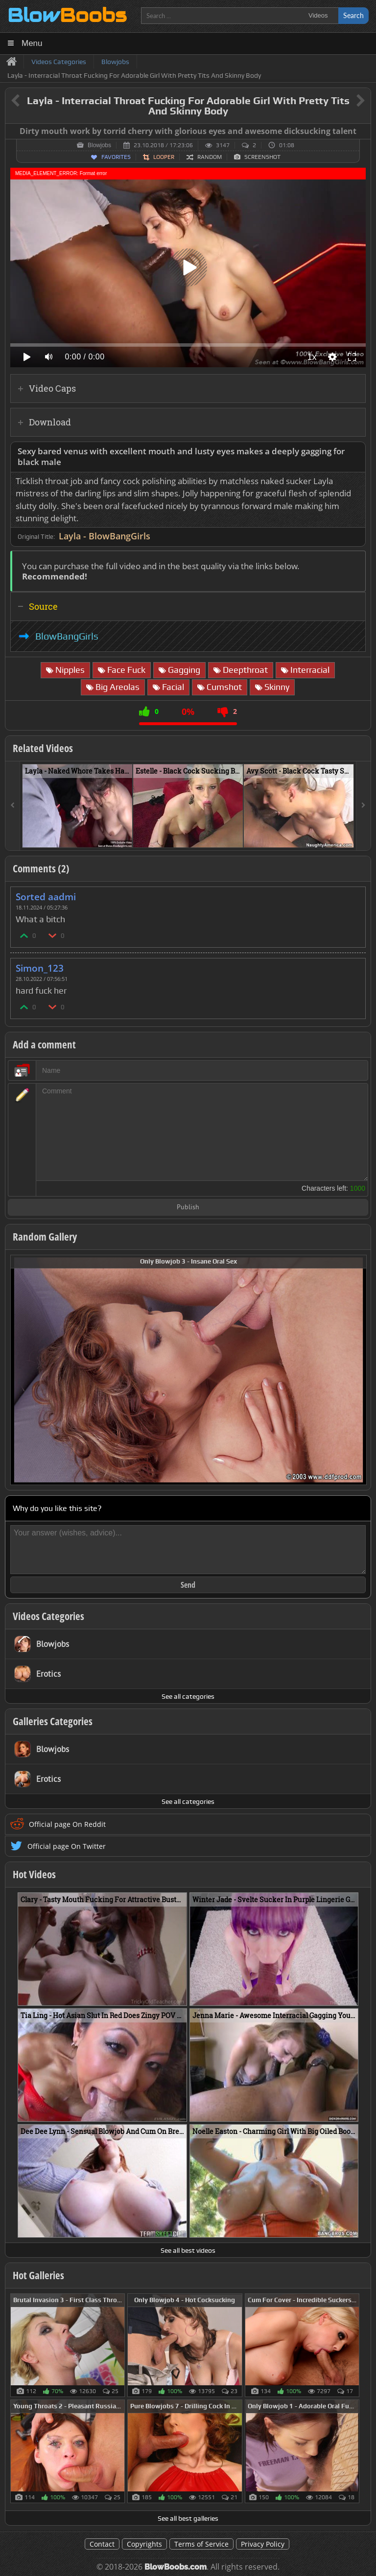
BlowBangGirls (66, 636)
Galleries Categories (53, 1721)
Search (353, 15)
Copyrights (144, 2544)
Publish (188, 1207)
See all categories (188, 1696)
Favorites (116, 157)
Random (209, 157)
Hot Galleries (38, 2275)
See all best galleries (188, 2518)
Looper (163, 157)
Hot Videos (34, 1874)
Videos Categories (48, 1616)
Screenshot (262, 157)
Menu (32, 43)
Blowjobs (99, 145)
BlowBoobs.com (175, 2567)
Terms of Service (201, 2544)
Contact (102, 2544)
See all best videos (188, 2250)
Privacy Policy (262, 2544)
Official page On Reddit (67, 1824)
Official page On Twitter (66, 1846)
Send (188, 1584)
